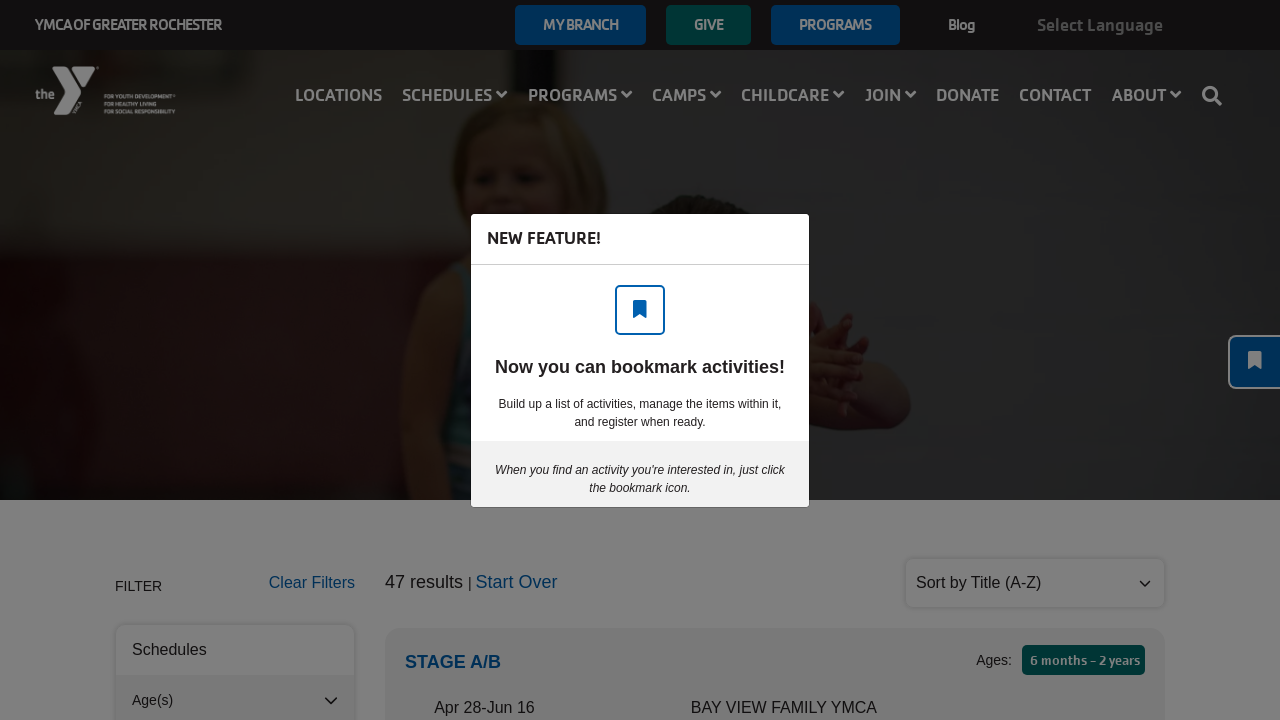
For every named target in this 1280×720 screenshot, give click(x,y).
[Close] (784, 239)
